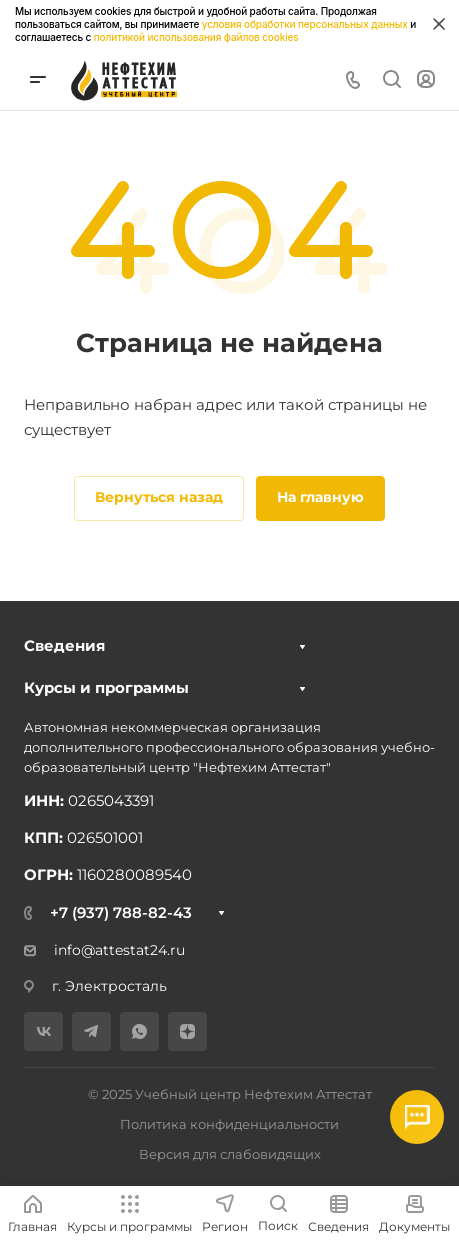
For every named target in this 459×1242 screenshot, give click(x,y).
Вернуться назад (159, 497)
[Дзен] (187, 1031)
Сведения (64, 645)
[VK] (43, 1031)
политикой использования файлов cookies (196, 37)
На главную (320, 497)
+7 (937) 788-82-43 (121, 912)
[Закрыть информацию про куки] (439, 24)
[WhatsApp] (139, 1031)
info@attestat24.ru (104, 950)
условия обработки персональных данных (305, 24)
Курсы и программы (106, 687)
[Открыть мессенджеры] (417, 1117)
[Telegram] (91, 1031)
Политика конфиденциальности (229, 1124)
